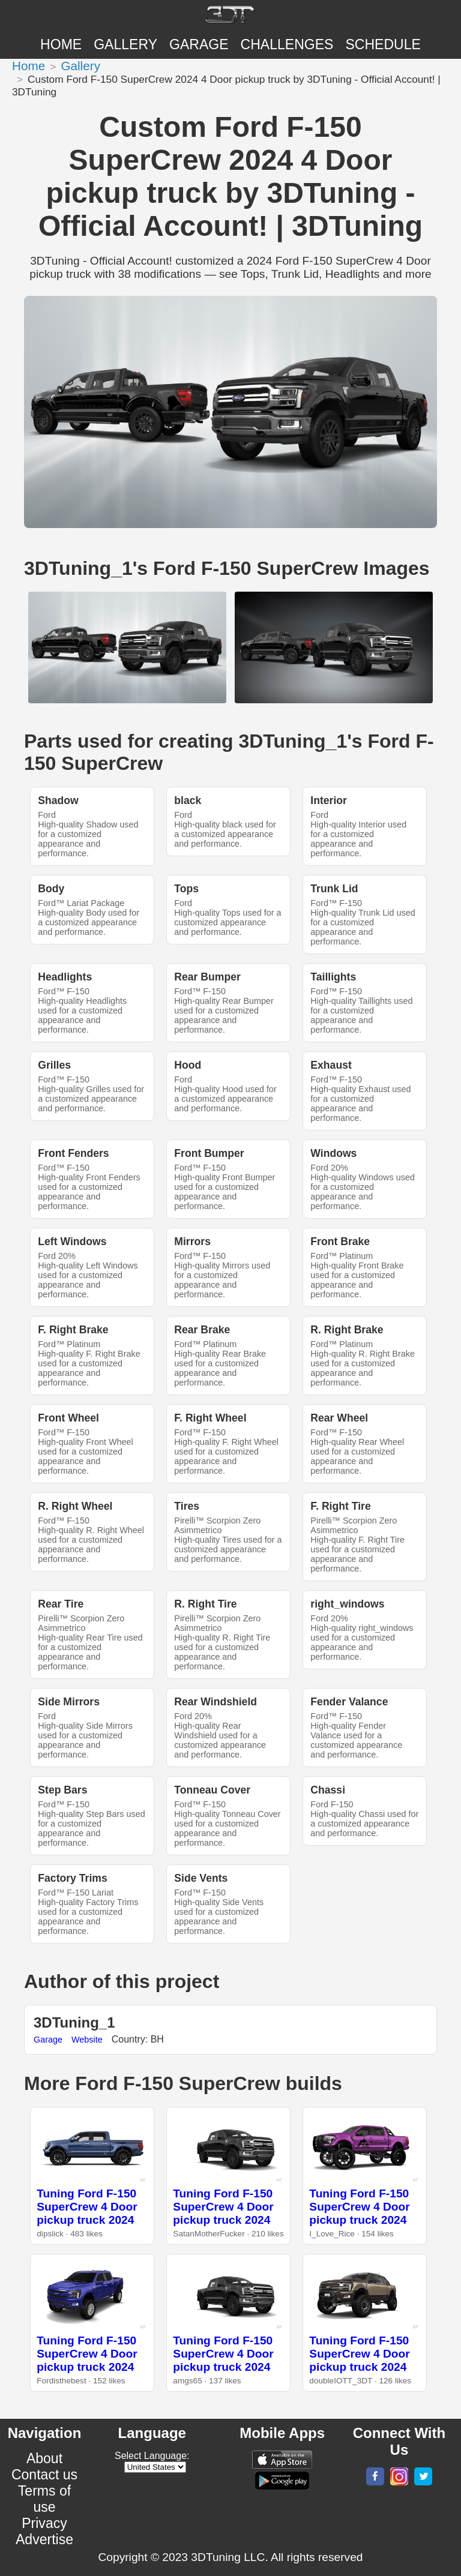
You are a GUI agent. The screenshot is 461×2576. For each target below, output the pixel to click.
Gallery (125, 44)
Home (61, 44)
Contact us (44, 2474)
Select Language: (152, 2456)
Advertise (44, 2539)
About (44, 2458)
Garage (199, 44)
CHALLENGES (287, 44)
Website (87, 2039)
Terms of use (44, 2499)
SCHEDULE (382, 44)
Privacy (44, 2523)
